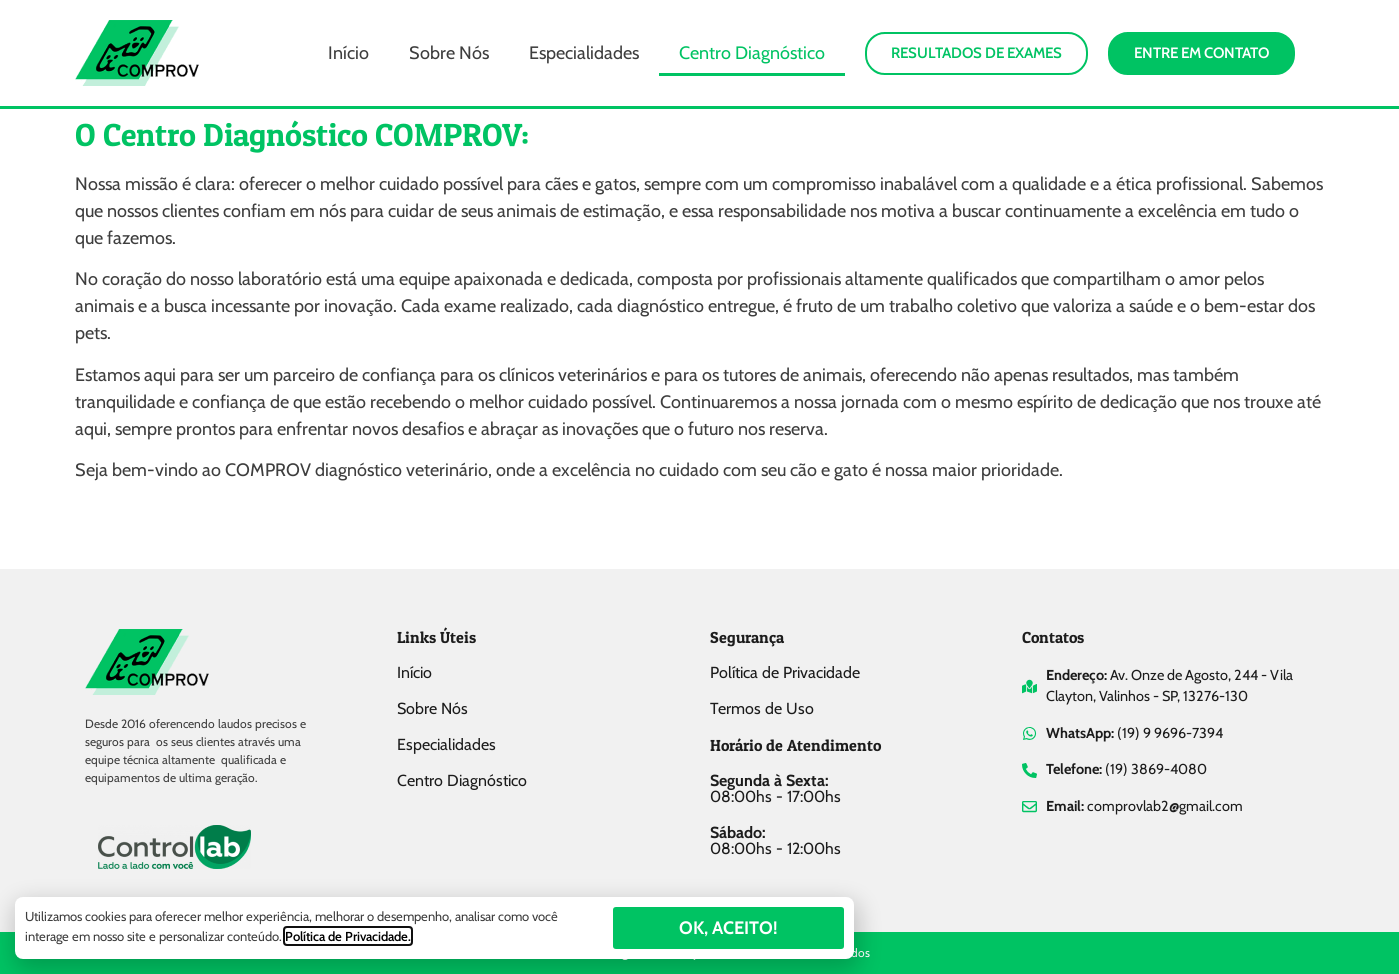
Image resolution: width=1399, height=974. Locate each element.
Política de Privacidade (785, 672)
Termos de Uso (762, 708)
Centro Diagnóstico (752, 53)
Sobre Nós (449, 53)
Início (348, 53)
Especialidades (584, 53)
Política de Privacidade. (348, 936)
